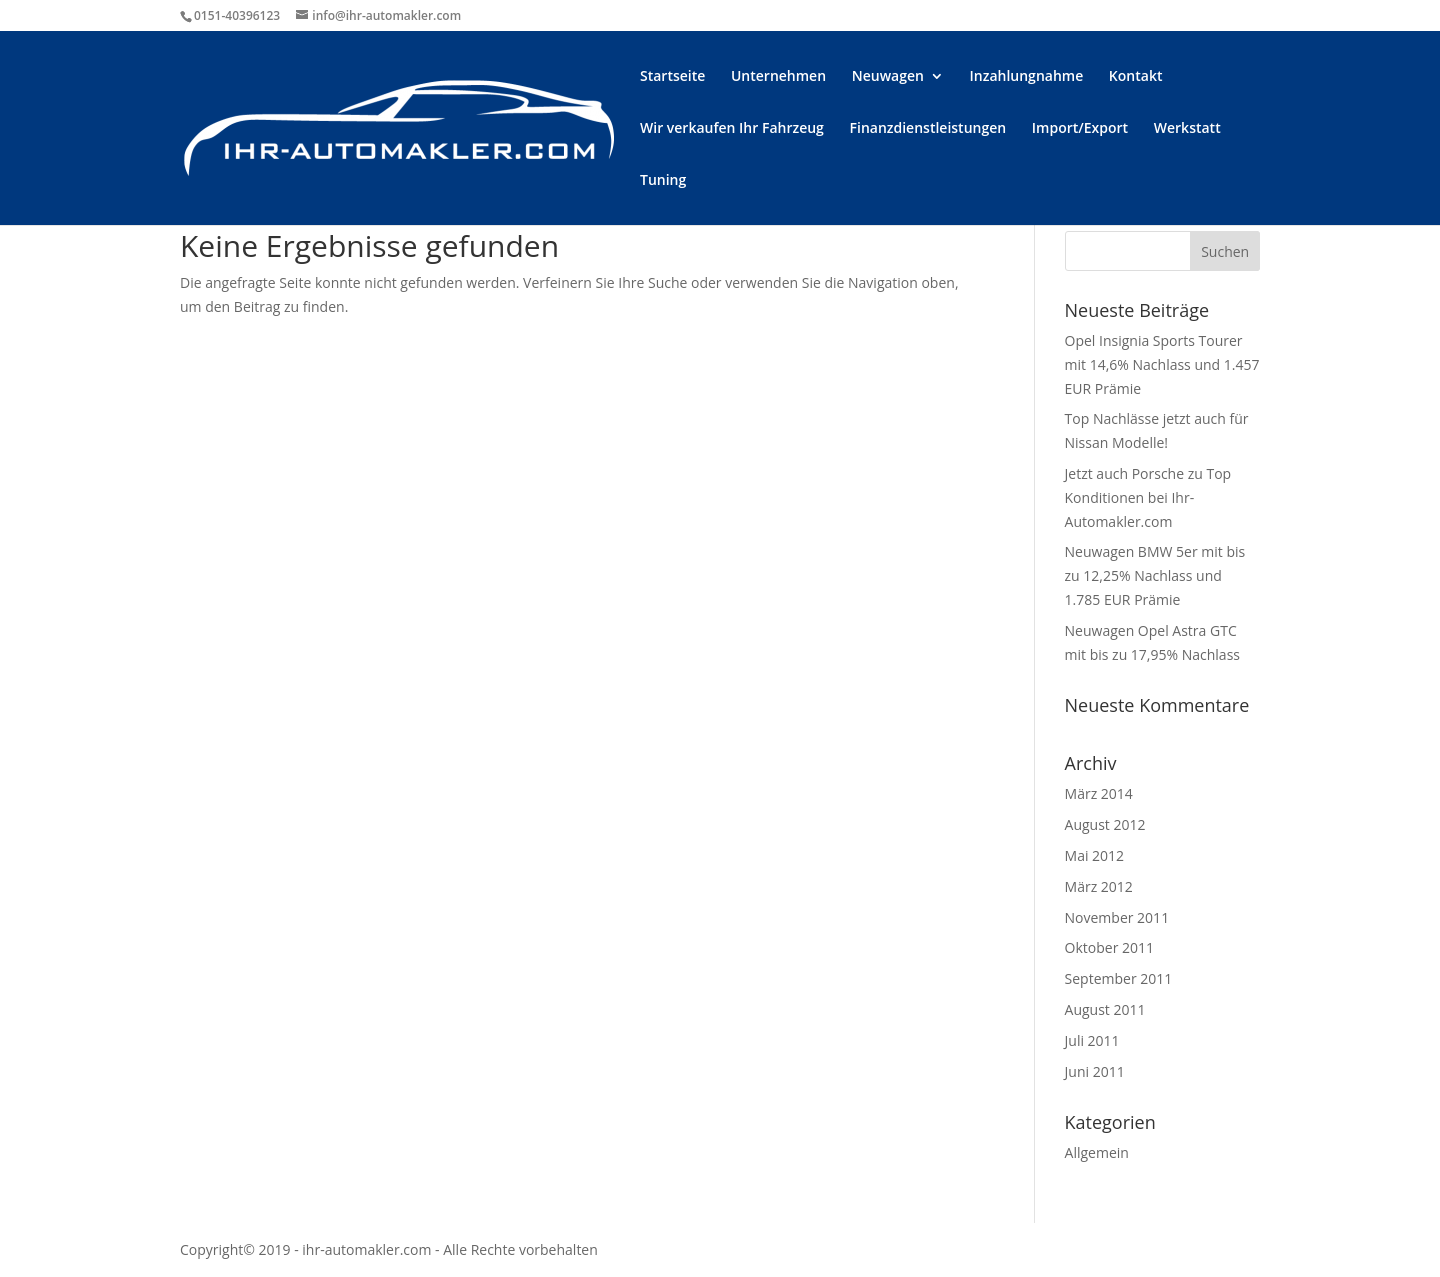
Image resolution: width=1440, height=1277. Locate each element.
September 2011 (1119, 978)
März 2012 (1099, 886)
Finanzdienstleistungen (928, 129)
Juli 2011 (1092, 1040)
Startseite (672, 77)
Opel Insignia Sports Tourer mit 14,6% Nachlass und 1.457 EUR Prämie (1162, 364)
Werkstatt (1187, 129)
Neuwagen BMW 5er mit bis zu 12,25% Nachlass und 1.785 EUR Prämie (1155, 575)
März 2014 (1099, 793)
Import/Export (1080, 129)
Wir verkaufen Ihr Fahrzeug (732, 129)
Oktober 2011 (1109, 947)
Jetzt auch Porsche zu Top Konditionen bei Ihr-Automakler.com (1148, 497)
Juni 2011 (1095, 1071)
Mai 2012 (1095, 855)
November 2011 (1117, 917)
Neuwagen (888, 77)
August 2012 (1105, 824)
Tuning (663, 181)
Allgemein (1097, 1152)
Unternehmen (778, 77)
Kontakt (1136, 77)
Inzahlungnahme (1027, 77)
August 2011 (1105, 1009)
